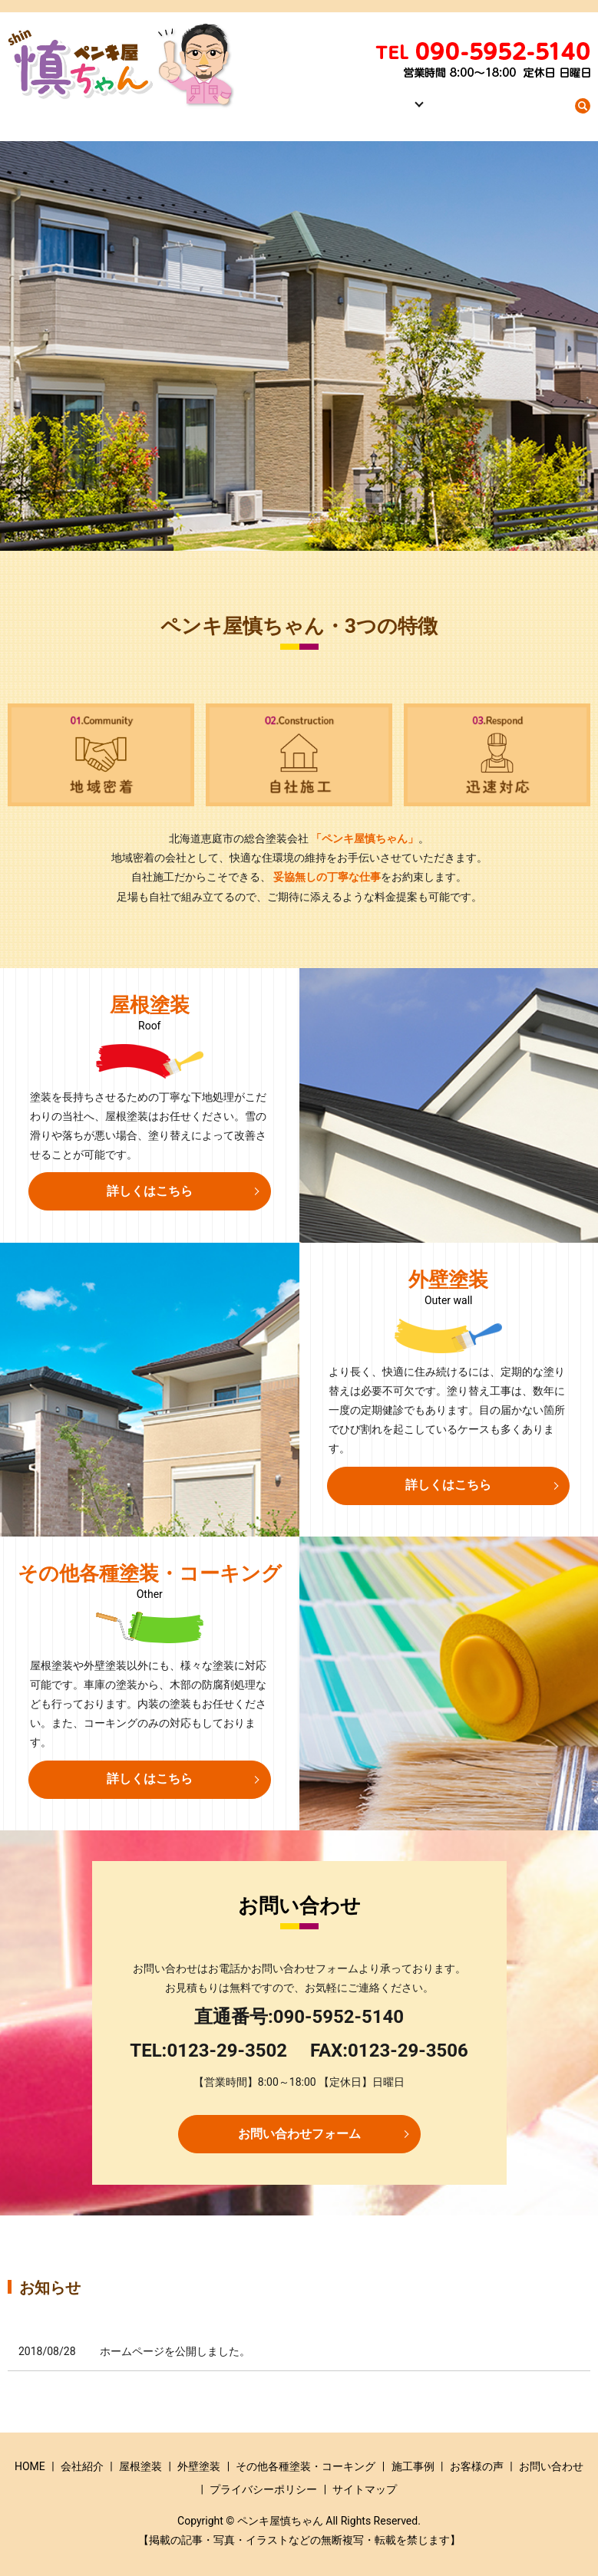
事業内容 (413, 113)
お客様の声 (477, 2466)
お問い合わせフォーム (299, 2133)
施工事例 (472, 113)
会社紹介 (360, 113)
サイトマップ (364, 2489)
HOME (312, 113)
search (582, 113)
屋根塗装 (140, 2466)
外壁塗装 (198, 2466)
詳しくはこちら (150, 1191)
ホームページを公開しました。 (175, 2351)
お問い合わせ (537, 113)
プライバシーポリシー (263, 2489)
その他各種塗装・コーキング (305, 2466)
